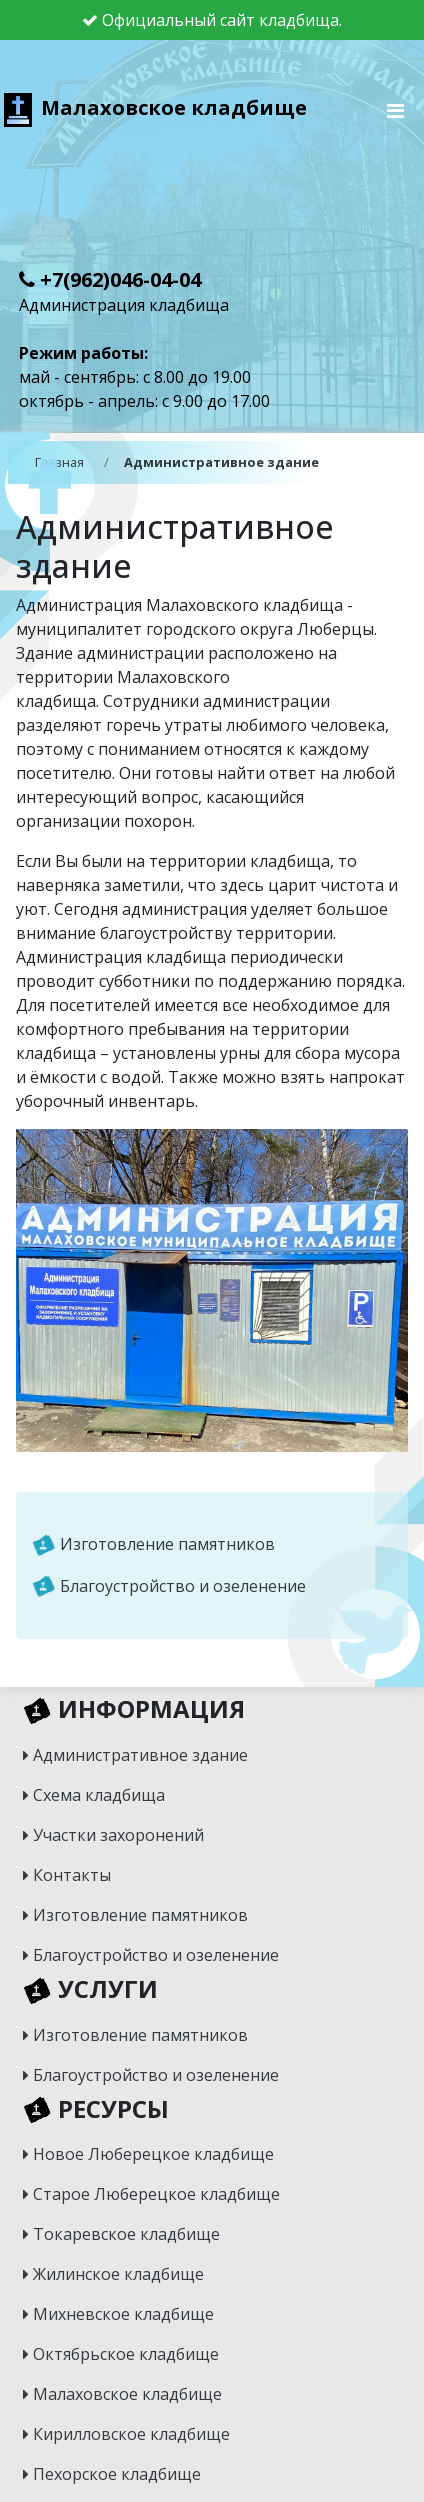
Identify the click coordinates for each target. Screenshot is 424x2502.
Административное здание (135, 1755)
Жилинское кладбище (113, 2274)
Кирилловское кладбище (126, 2434)
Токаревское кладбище (121, 2234)
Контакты (67, 1875)
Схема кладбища (94, 1795)
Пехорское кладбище (112, 2474)
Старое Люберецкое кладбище (151, 2194)
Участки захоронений (113, 1835)
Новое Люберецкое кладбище (148, 2154)
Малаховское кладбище (155, 107)
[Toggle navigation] (396, 116)
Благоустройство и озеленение (169, 1587)
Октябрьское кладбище (121, 2354)
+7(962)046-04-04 (110, 279)
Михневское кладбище (118, 2314)
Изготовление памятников (153, 1545)
